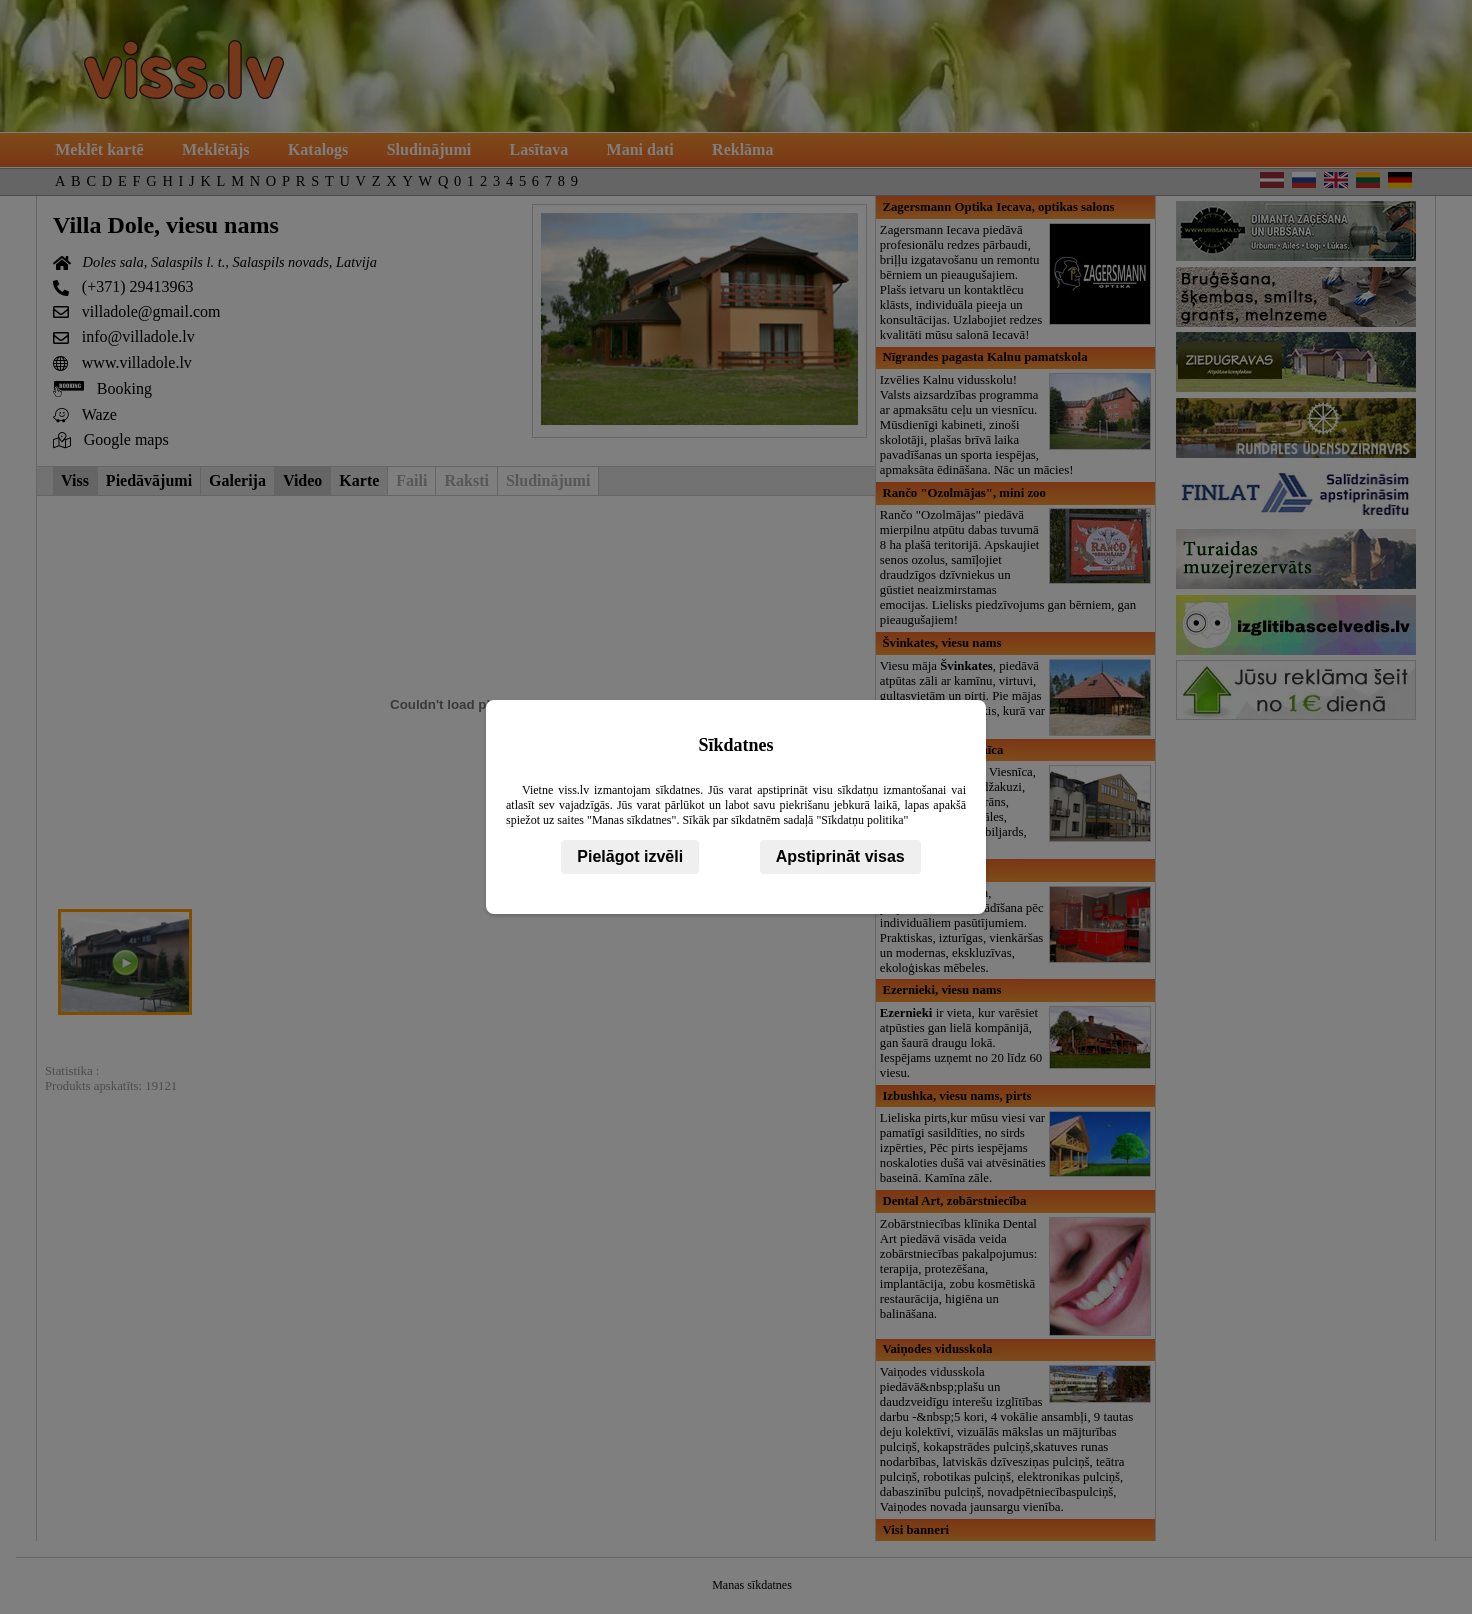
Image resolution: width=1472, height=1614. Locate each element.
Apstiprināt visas (840, 856)
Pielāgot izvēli (630, 856)
